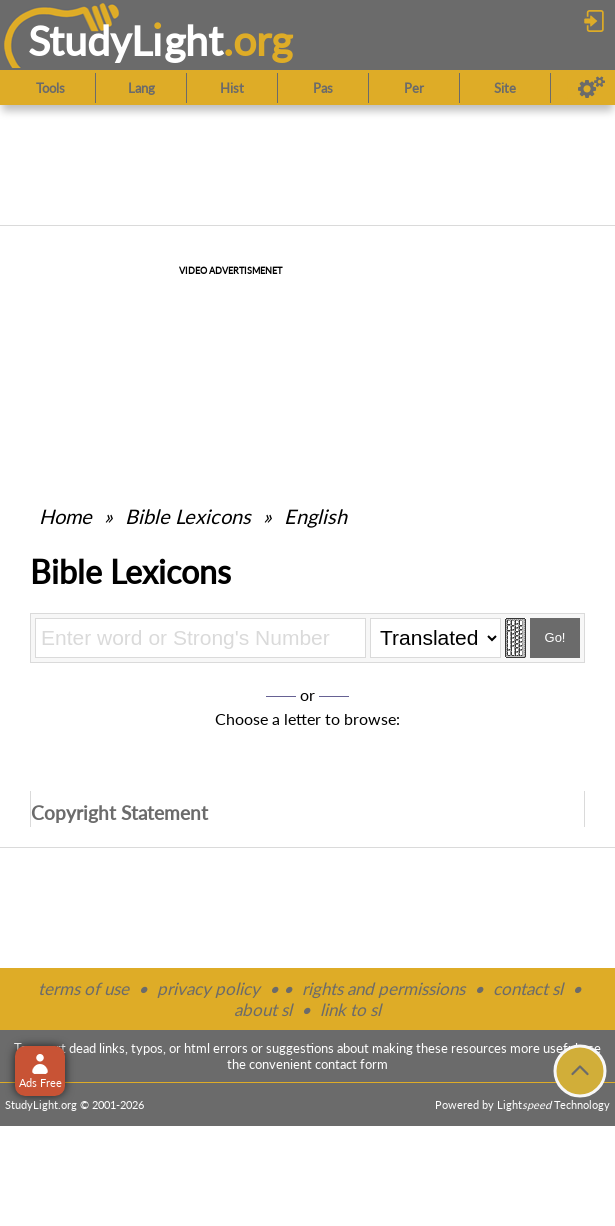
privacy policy (208, 988)
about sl (263, 1009)
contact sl (528, 988)
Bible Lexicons (188, 516)
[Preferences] (591, 88)
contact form (351, 1064)
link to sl (350, 1009)
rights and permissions (383, 988)
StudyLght (125, 40)
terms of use (83, 988)
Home (65, 516)
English (315, 516)
